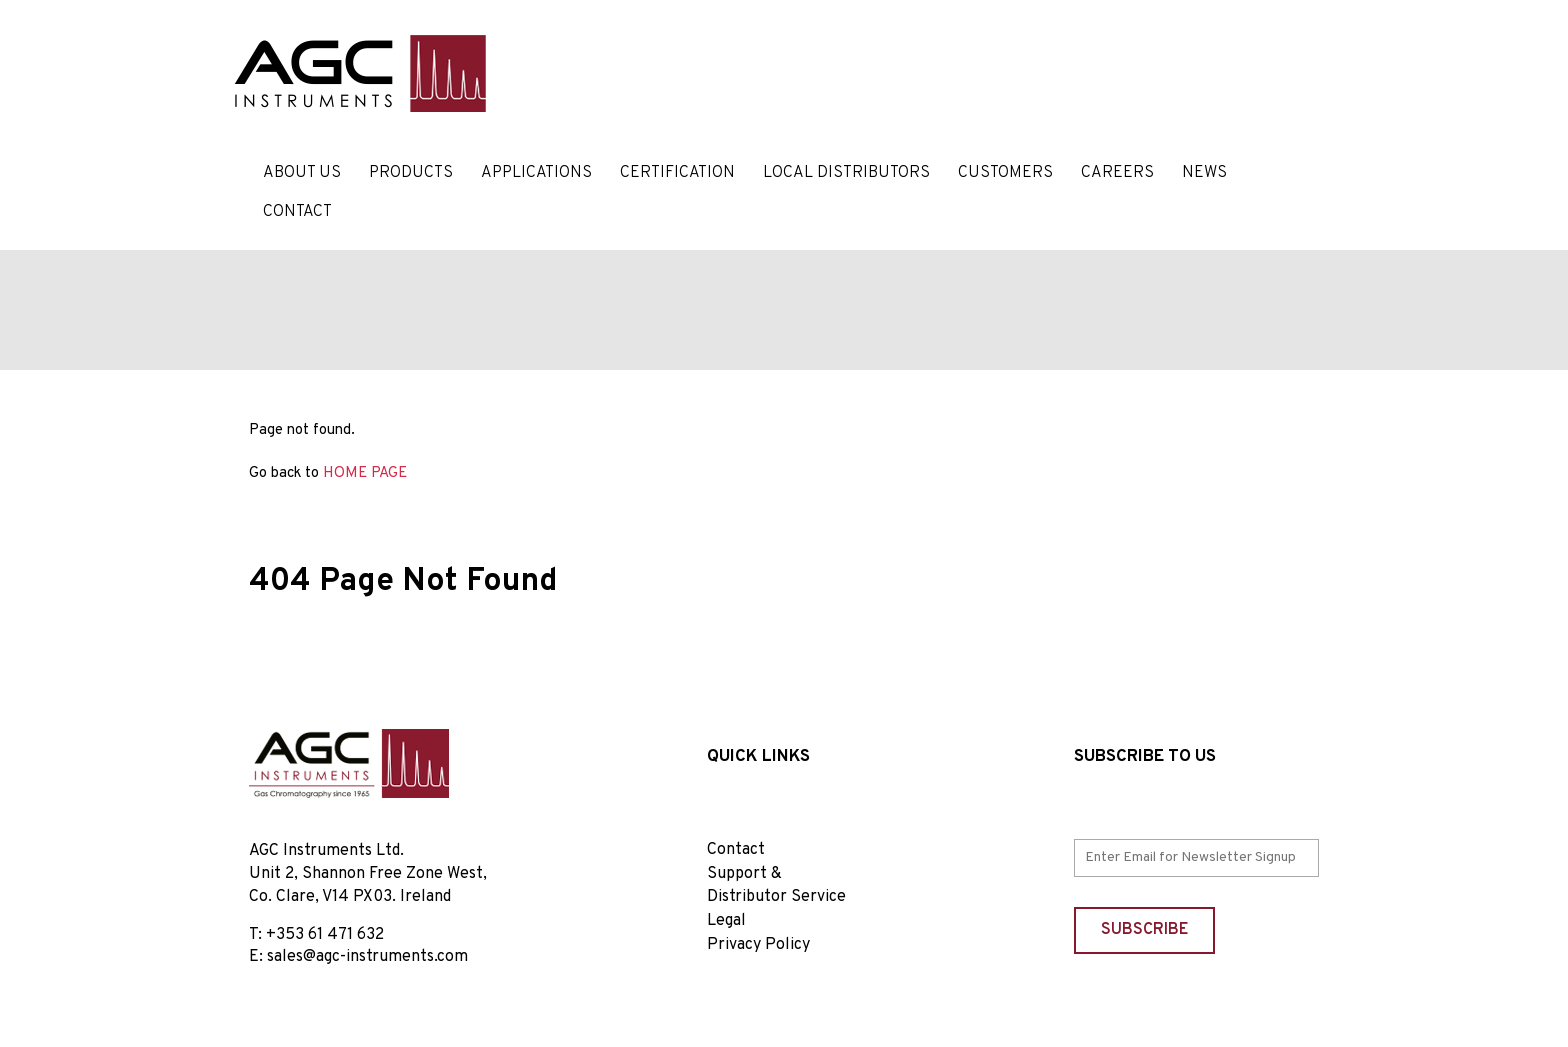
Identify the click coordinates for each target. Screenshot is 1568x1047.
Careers (1117, 173)
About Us (302, 173)
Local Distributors (846, 173)
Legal (726, 921)
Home (271, 541)
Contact (297, 212)
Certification (677, 173)
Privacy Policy (758, 945)
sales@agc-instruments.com (367, 957)
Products (411, 173)
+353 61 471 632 (325, 935)
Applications (536, 173)
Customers (1005, 173)
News (1204, 173)
